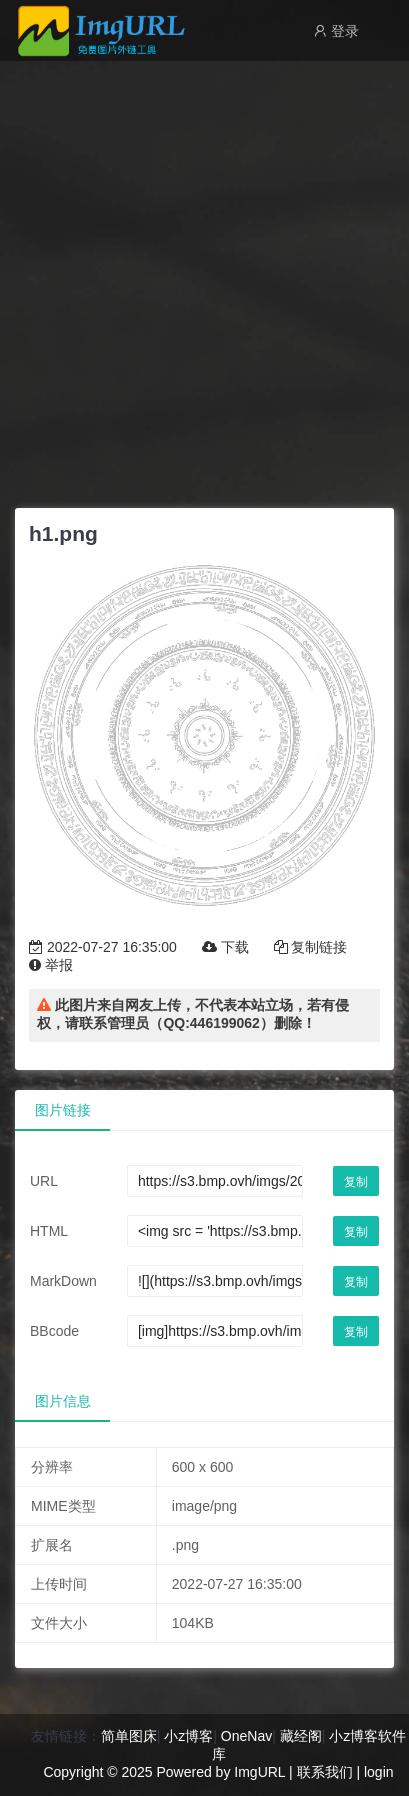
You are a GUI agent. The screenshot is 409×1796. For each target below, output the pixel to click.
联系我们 (325, 1772)
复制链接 (311, 947)
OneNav (246, 1736)
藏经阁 (301, 1736)
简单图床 (129, 1736)
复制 (356, 1182)
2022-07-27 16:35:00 (103, 947)
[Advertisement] (204, 279)
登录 (336, 31)
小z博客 (188, 1736)
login (379, 1772)
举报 (51, 965)
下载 (225, 947)
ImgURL (259, 1772)
